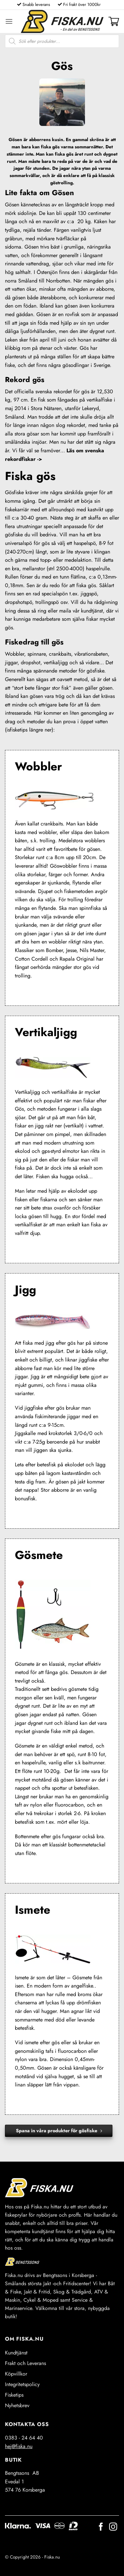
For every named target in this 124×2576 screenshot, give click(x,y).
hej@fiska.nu (18, 2446)
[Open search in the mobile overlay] (62, 41)
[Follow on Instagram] (113, 2527)
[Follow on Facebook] (101, 2527)
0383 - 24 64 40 (24, 2437)
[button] (9, 21)
